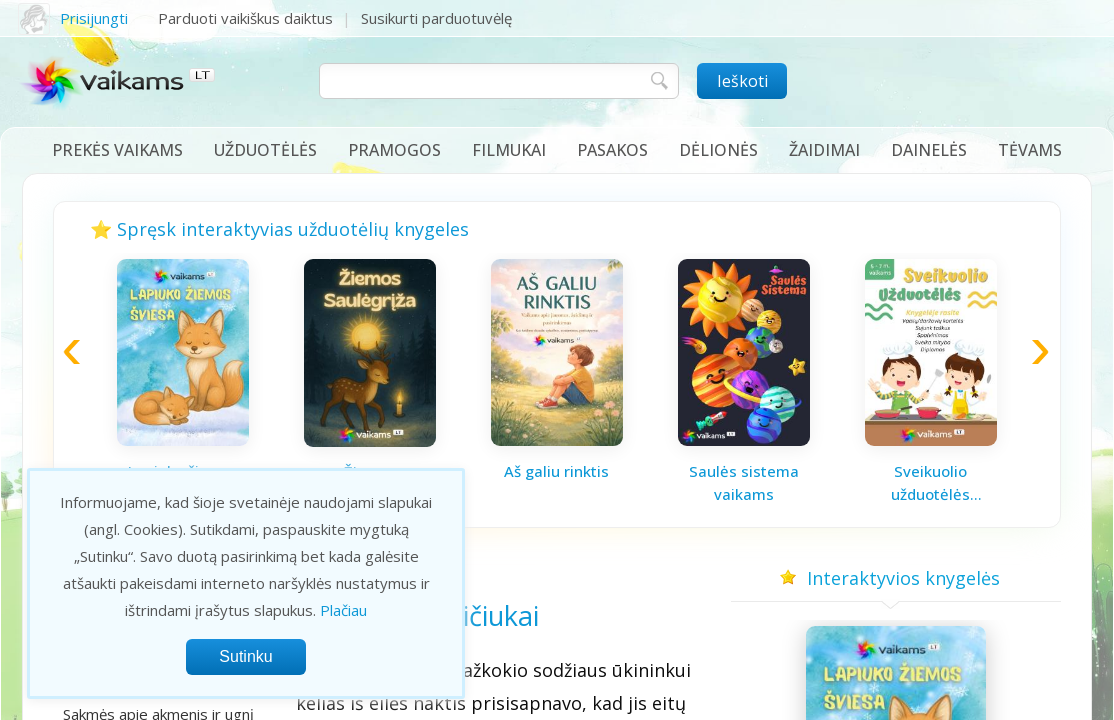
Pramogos (394, 150)
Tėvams (1030, 150)
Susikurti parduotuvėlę (436, 18)
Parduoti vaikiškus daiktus (245, 18)
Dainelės (929, 150)
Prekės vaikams (117, 150)
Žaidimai (824, 150)
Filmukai (509, 150)
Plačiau (343, 610)
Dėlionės (718, 150)
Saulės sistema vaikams (744, 482)
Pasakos (612, 150)
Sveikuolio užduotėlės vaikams (930, 483)
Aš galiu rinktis (556, 471)
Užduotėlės (265, 150)
